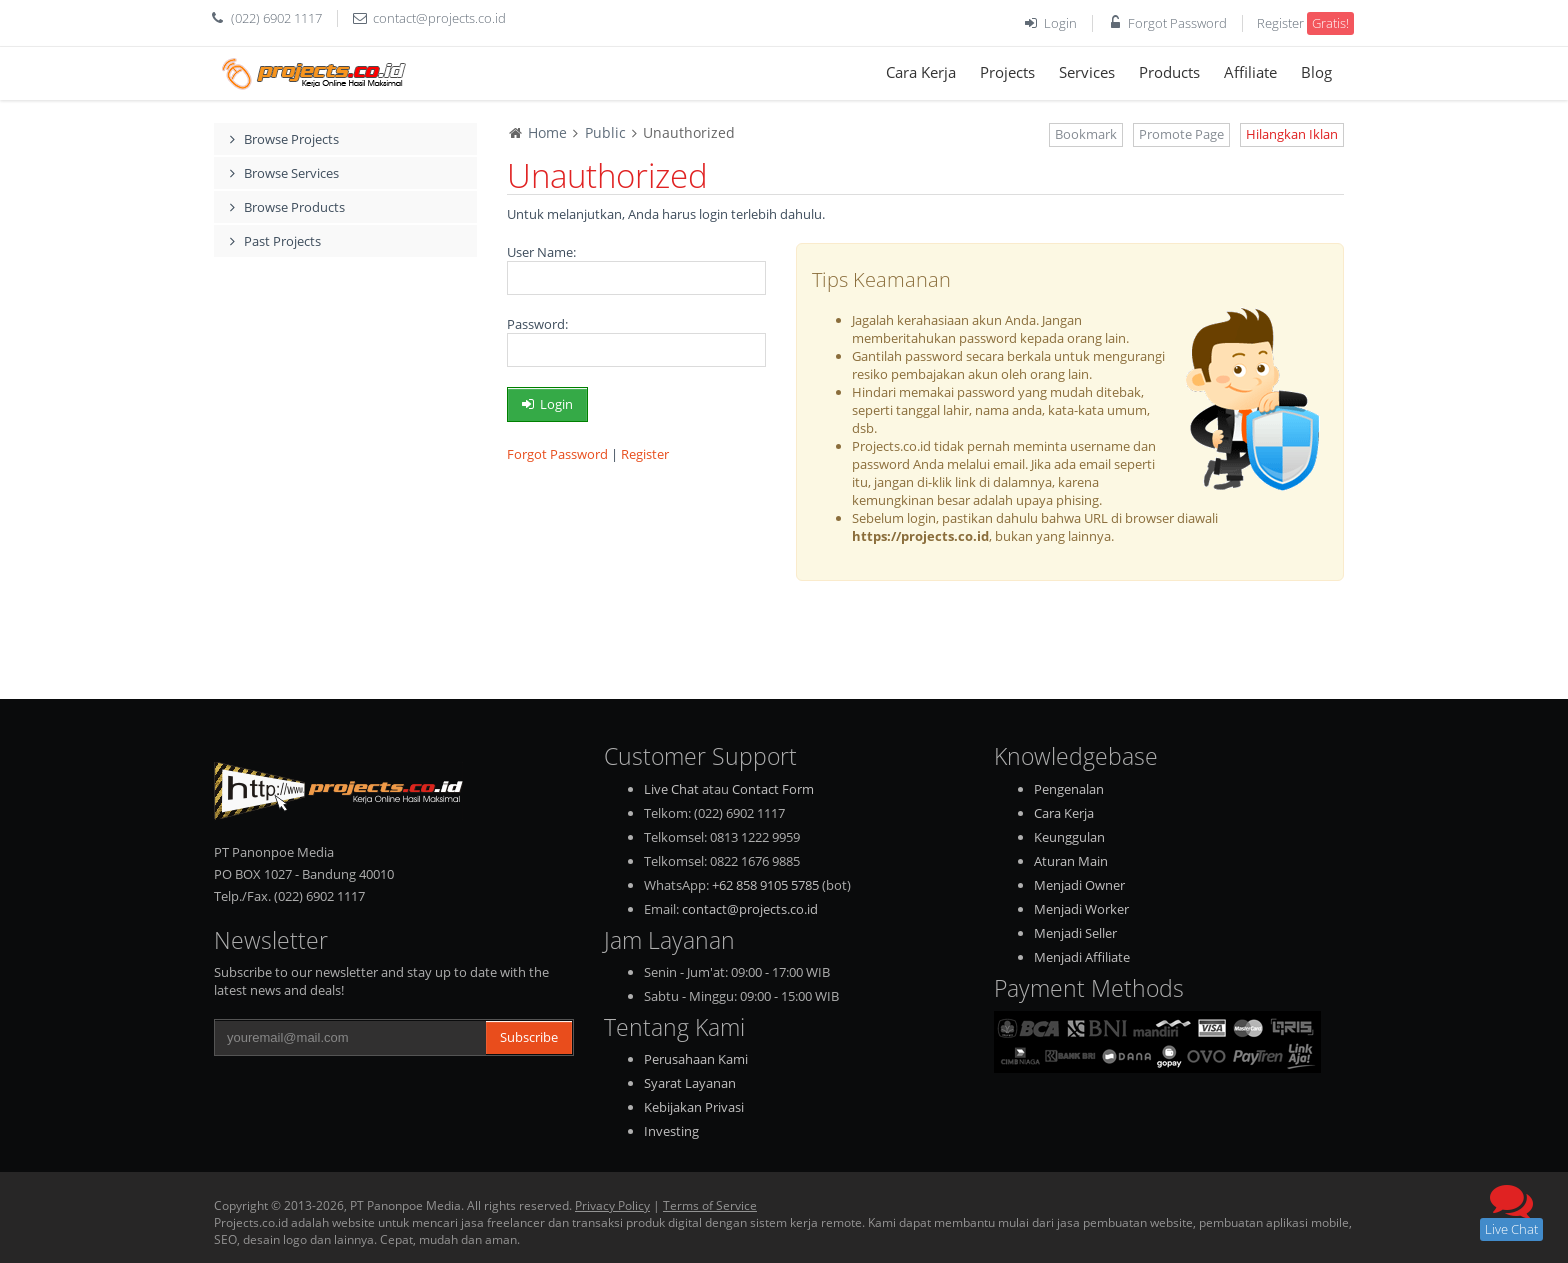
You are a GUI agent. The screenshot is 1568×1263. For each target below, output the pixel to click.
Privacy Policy (612, 1205)
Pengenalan (1069, 789)
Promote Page (1181, 134)
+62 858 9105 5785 (765, 885)
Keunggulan (1069, 837)
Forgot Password (1177, 23)
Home (547, 132)
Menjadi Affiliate (1082, 957)
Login (1060, 23)
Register (1280, 23)
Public (605, 132)
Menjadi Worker (1081, 909)
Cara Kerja (1064, 813)
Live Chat (671, 789)
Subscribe (529, 1037)
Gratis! (1330, 23)
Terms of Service (710, 1205)
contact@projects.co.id (439, 18)
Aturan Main (1071, 861)
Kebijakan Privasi (694, 1107)
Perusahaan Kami (696, 1059)
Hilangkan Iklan (1292, 134)
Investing (671, 1131)
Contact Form (773, 789)
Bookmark (1086, 134)
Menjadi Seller (1075, 933)
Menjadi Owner (1079, 885)
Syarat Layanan (690, 1083)
